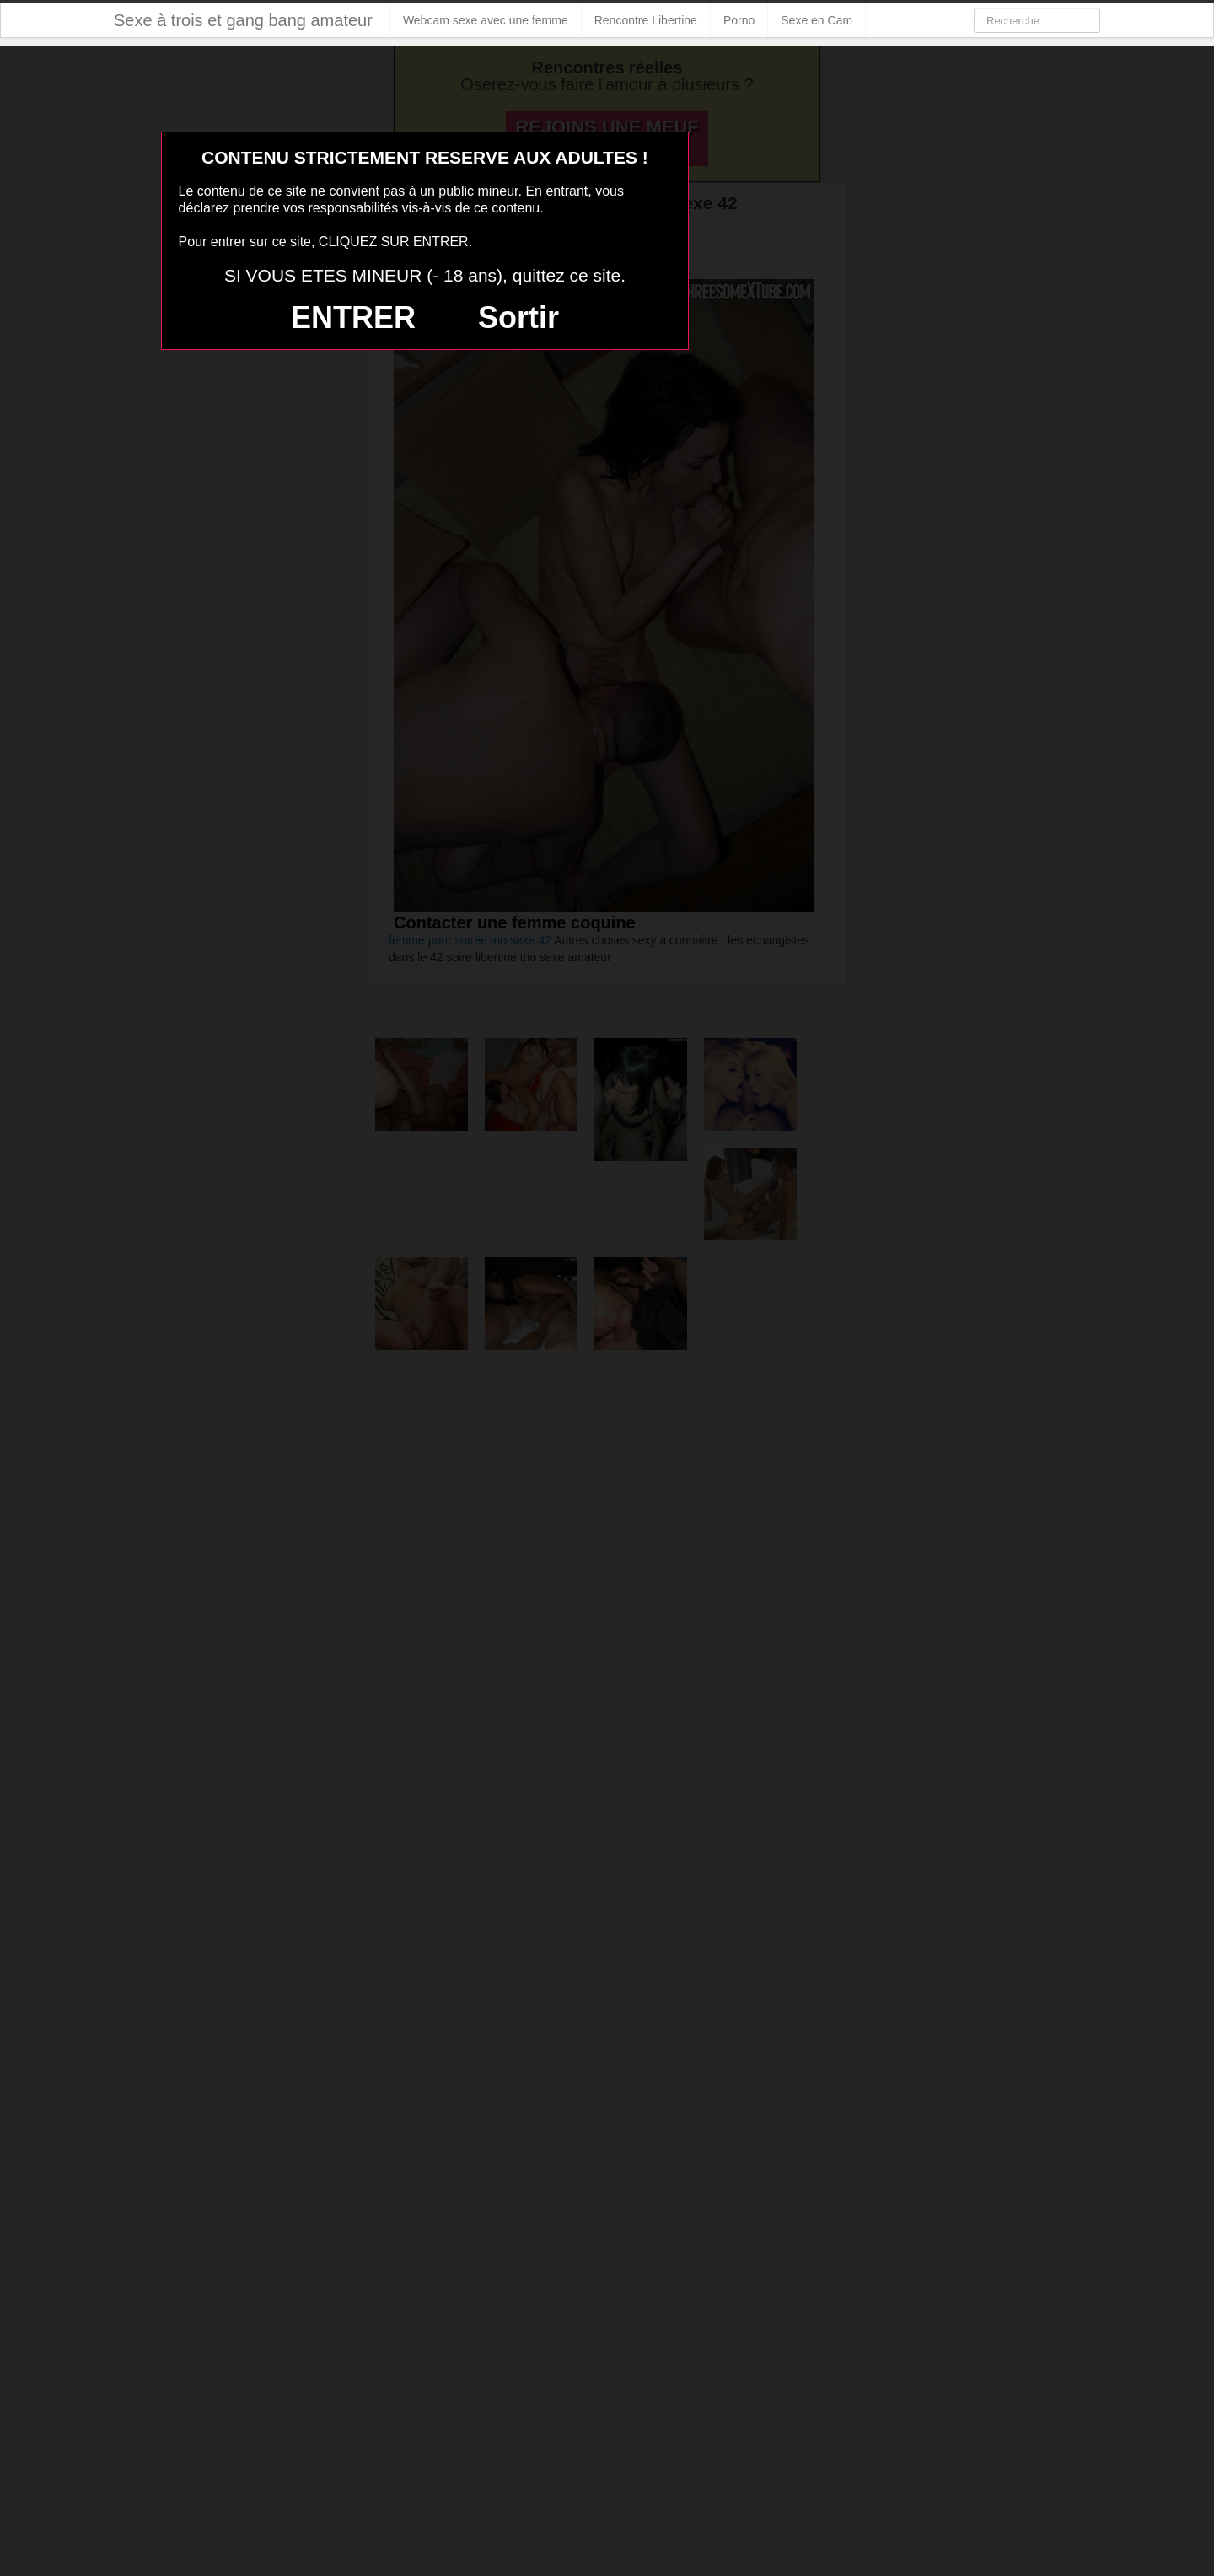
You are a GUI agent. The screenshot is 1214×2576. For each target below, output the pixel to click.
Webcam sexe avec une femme (485, 20)
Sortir (518, 317)
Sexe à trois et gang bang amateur (243, 20)
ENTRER (353, 317)
